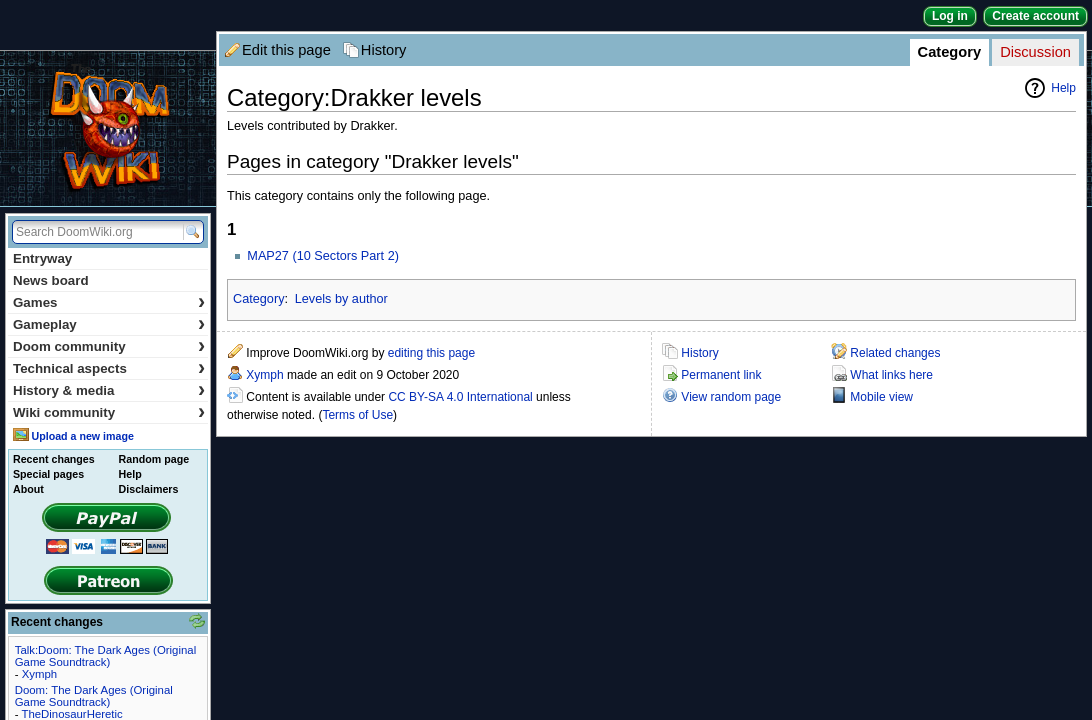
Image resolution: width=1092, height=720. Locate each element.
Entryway (42, 258)
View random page (731, 397)
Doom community (109, 346)
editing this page (431, 353)
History (384, 50)
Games (109, 302)
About (28, 489)
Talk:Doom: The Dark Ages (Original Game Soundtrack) (105, 656)
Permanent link (721, 375)
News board (51, 280)
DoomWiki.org (108, 128)
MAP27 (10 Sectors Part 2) (323, 256)
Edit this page (286, 50)
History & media (109, 390)
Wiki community (109, 412)
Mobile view (881, 397)
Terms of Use (357, 415)
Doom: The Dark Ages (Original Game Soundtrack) (94, 696)
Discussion (1035, 52)
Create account (1035, 16)
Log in (950, 16)
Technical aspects (109, 368)
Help (1063, 88)
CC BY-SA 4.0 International (460, 397)
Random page (154, 459)
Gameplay (109, 324)
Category (950, 52)
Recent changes (54, 459)
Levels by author (341, 299)
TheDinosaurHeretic (71, 714)
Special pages (48, 474)
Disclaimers (149, 489)
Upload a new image (82, 436)
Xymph (264, 375)
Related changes (895, 353)
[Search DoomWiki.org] (95, 232)
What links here (891, 375)
